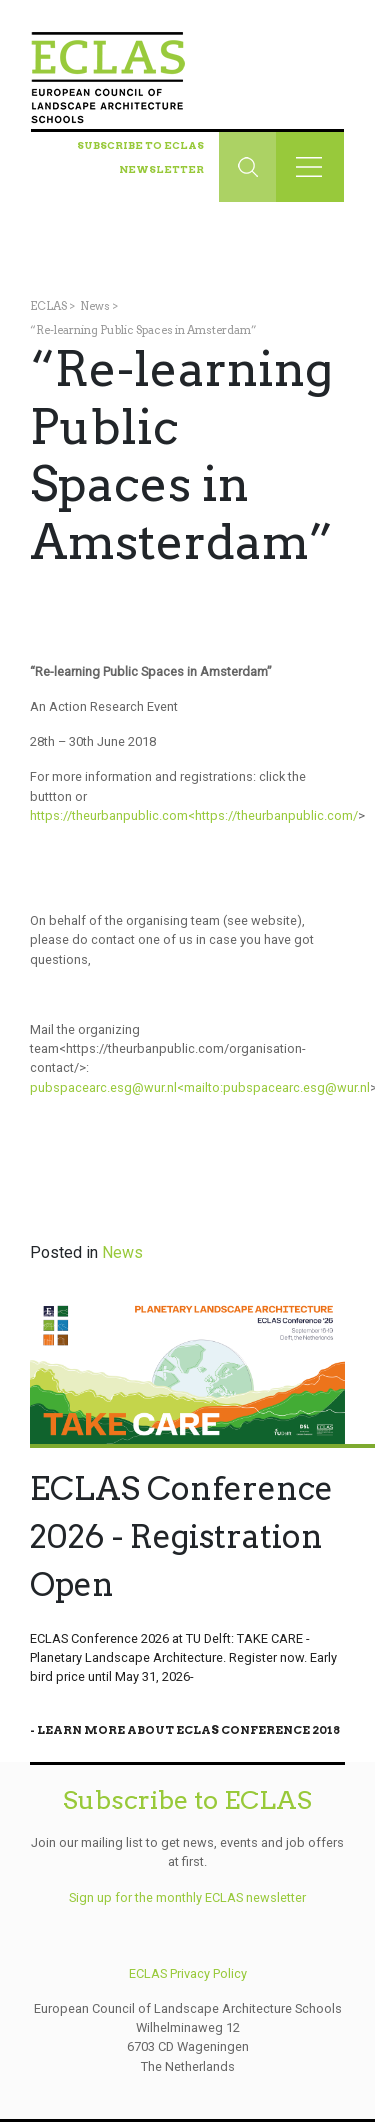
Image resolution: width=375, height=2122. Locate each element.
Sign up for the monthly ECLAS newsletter (187, 1897)
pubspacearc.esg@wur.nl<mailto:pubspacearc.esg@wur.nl (200, 1087)
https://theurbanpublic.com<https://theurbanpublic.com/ (194, 815)
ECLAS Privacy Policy (188, 1973)
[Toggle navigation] (310, 167)
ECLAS (48, 306)
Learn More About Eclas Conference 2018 (188, 1730)
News (95, 306)
